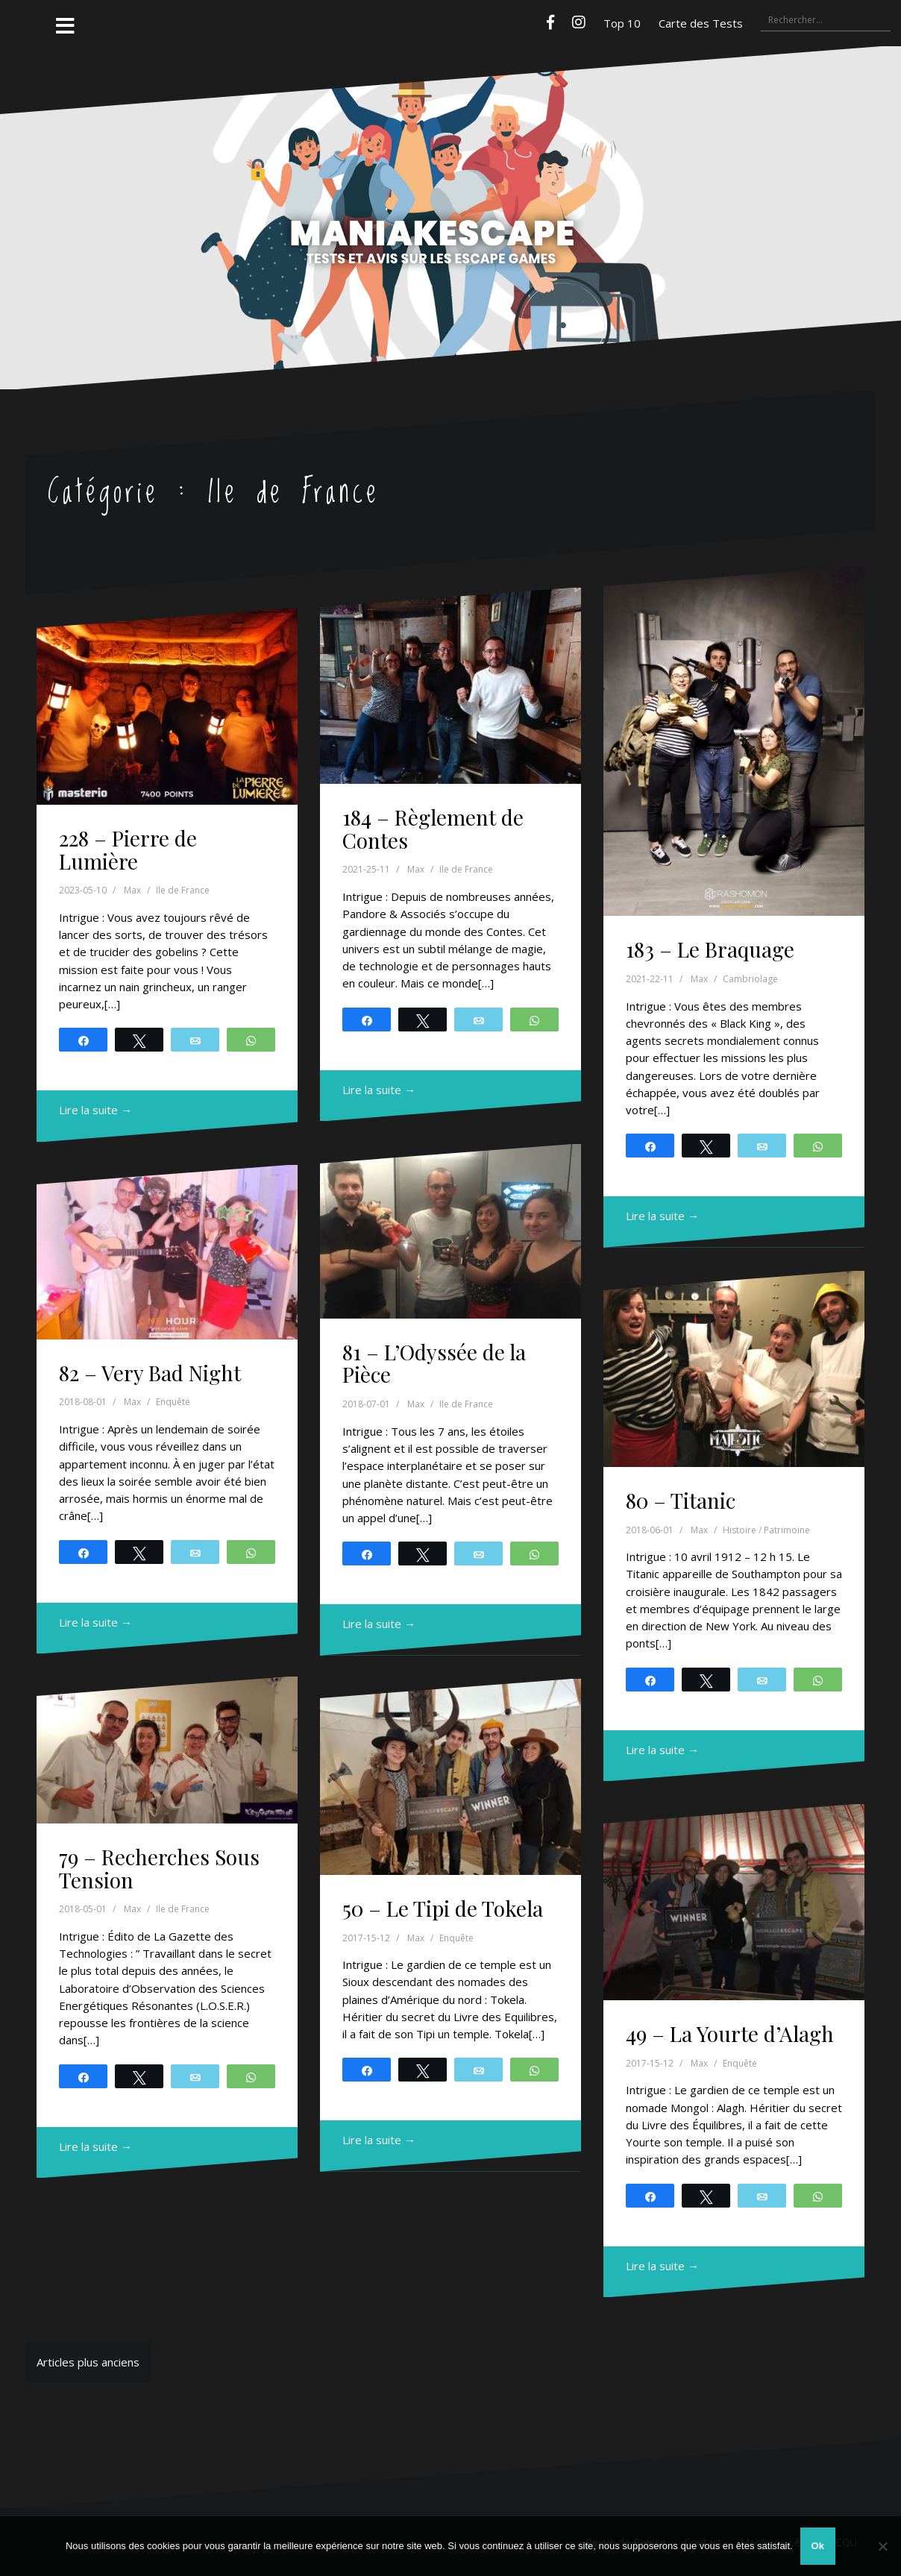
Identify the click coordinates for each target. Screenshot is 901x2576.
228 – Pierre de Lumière (128, 849)
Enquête (173, 1401)
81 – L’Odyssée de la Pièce (434, 1363)
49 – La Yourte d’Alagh (730, 2033)
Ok (817, 2545)
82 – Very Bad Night (150, 1372)
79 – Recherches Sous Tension (159, 1868)
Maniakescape (450, 189)
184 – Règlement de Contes (433, 828)
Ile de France (183, 890)
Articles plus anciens (88, 2361)
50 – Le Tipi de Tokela (442, 1908)
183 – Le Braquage (710, 949)
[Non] (882, 2546)
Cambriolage (750, 979)
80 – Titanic (680, 1500)
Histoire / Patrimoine (766, 1530)
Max (132, 890)
